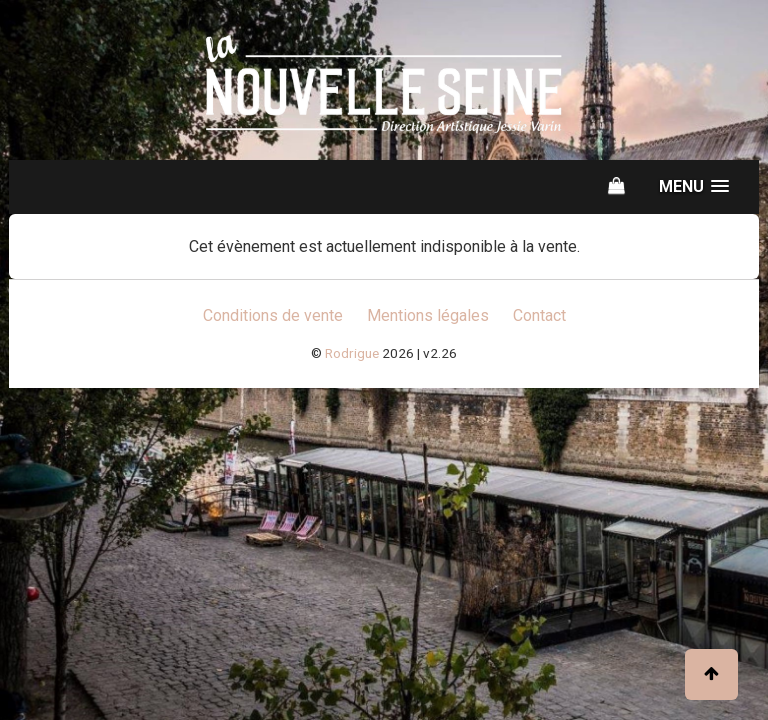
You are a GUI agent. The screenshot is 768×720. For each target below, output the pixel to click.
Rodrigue (352, 353)
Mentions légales (428, 315)
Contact (539, 315)
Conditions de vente (273, 315)
